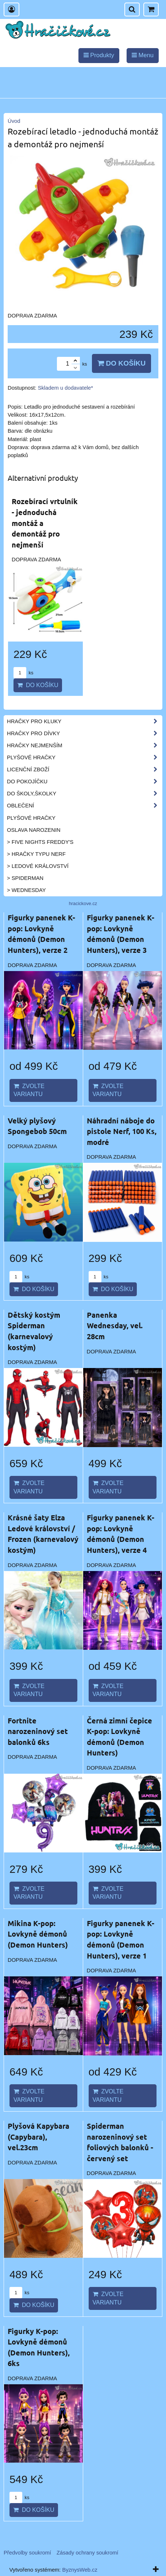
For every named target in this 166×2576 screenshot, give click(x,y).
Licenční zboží (84, 769)
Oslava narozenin (34, 830)
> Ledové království (38, 866)
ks (23, 672)
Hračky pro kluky (84, 721)
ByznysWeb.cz (79, 2570)
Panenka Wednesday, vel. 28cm (115, 1325)
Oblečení (84, 805)
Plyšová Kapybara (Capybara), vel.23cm (38, 2136)
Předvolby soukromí (27, 2553)
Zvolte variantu (29, 1090)
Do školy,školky (84, 793)
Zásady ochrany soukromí (87, 2553)
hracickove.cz (83, 903)
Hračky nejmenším (84, 745)
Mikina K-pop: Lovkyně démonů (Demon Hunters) (38, 1933)
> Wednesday (26, 890)
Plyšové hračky (84, 757)
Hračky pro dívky (84, 733)
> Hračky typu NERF (36, 854)
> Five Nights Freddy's (40, 842)
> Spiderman (25, 878)
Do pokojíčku (84, 781)
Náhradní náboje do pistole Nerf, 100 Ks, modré (122, 1131)
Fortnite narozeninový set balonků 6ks (38, 1731)
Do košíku (121, 363)
